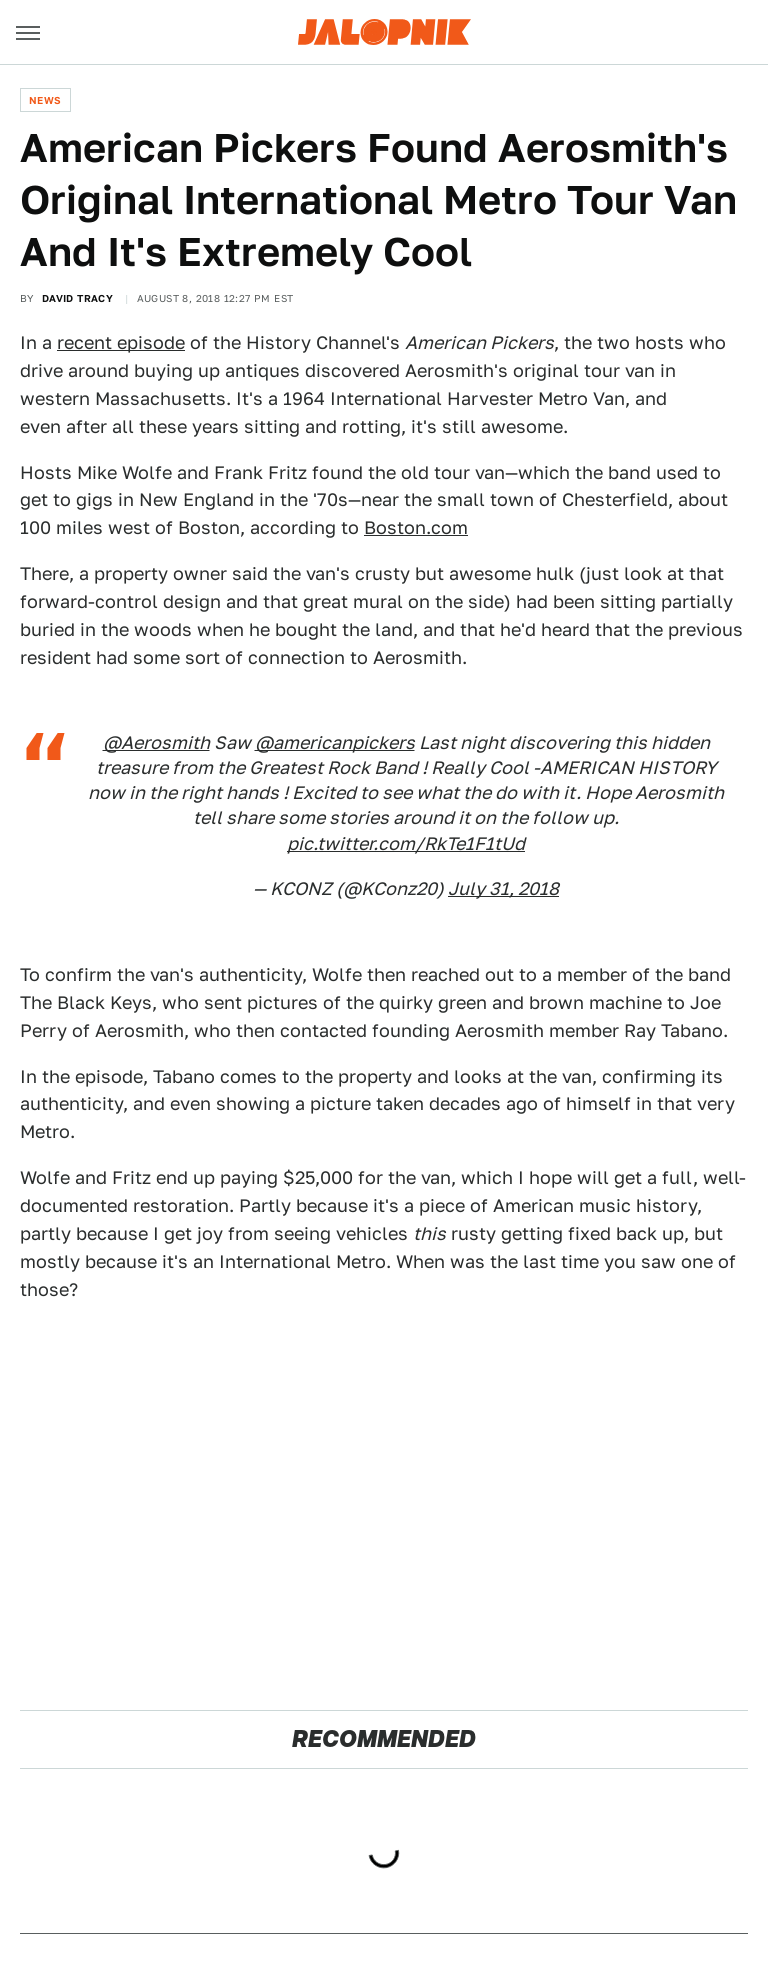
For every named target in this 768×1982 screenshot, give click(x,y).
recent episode (121, 342)
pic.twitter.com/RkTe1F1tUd (406, 843)
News (45, 100)
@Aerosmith (156, 742)
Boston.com (416, 527)
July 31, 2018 (503, 888)
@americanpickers (335, 742)
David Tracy (77, 298)
